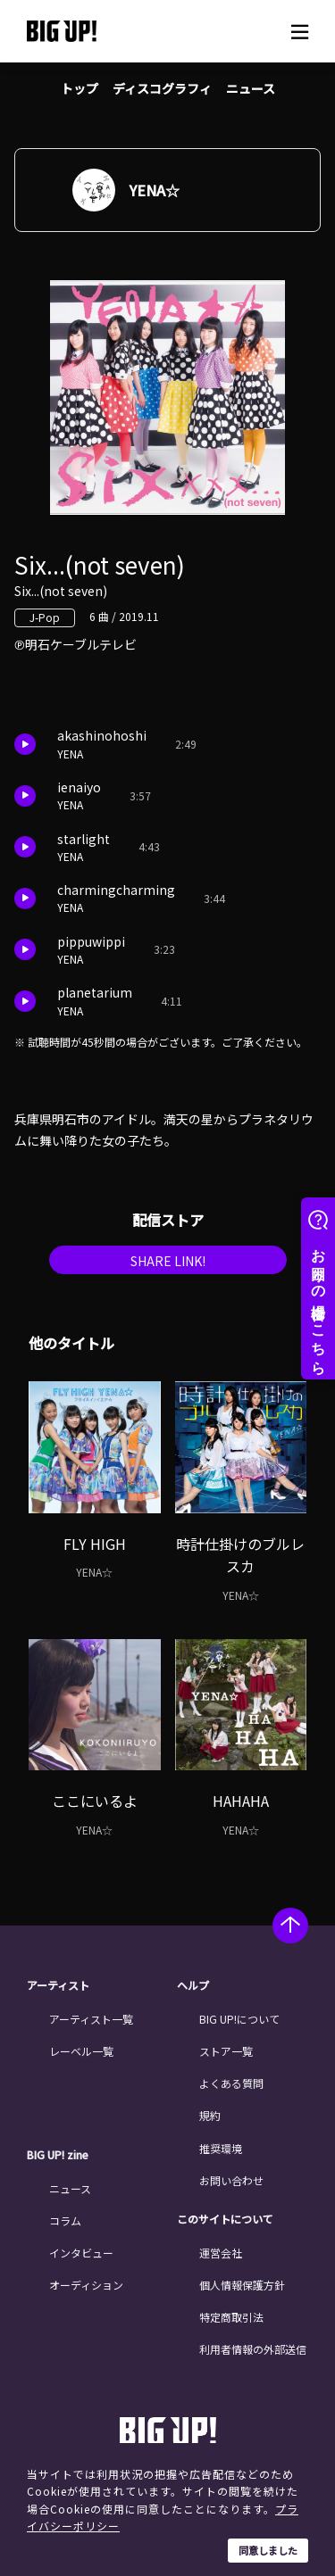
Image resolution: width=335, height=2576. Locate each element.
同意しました (268, 2550)
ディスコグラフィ (162, 88)
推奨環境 (220, 2148)
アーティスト (58, 1985)
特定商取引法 (231, 2316)
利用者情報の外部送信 (252, 2349)
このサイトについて (225, 2219)
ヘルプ (193, 1985)
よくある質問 (231, 2083)
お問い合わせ (231, 2180)
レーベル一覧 (81, 2050)
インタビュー (81, 2252)
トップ (79, 88)
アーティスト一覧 (91, 2018)
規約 (210, 2115)
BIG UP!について (239, 2018)
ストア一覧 (226, 2050)
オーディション (86, 2284)
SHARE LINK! (167, 1261)
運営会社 (220, 2252)
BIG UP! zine (57, 2154)
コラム (65, 2220)
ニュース (250, 88)
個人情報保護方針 (242, 2284)
